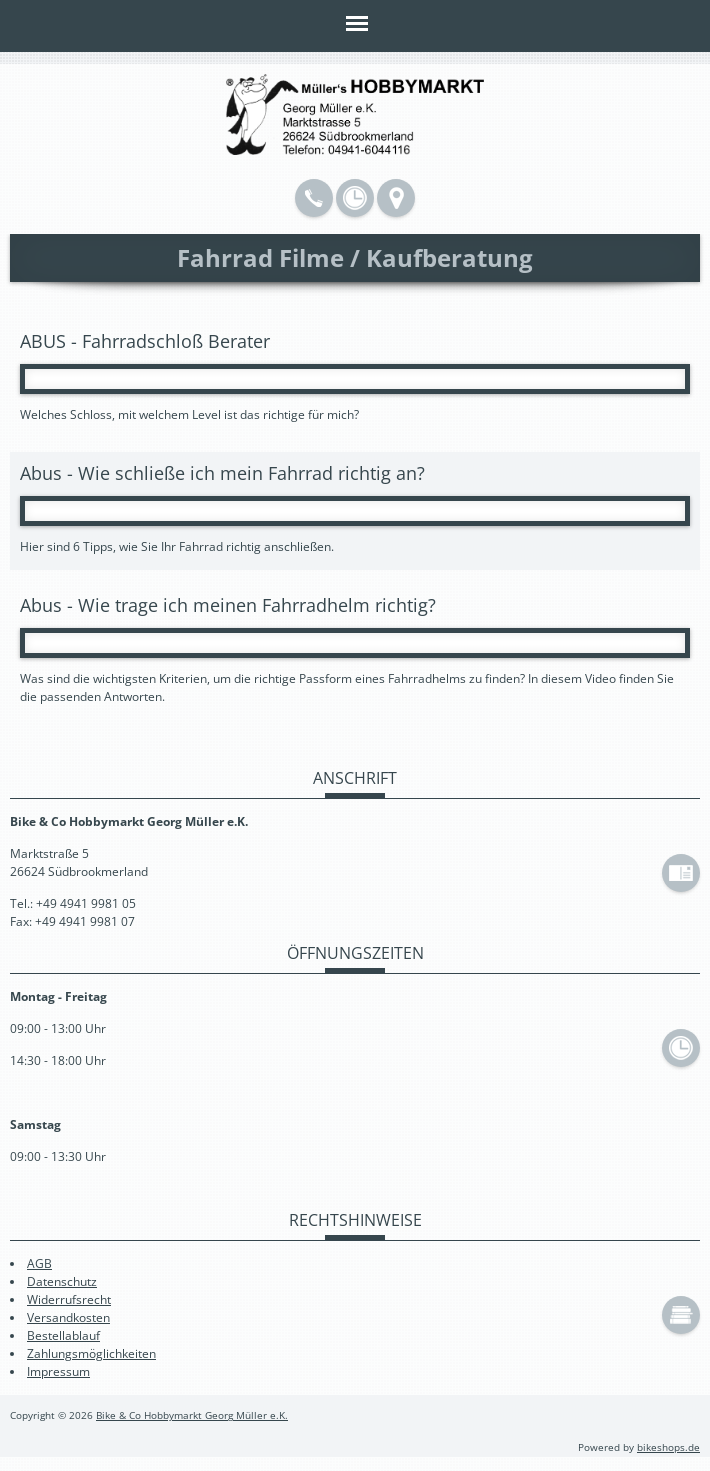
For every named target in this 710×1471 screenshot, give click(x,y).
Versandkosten (68, 1317)
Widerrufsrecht (69, 1299)
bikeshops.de (668, 1447)
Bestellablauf (63, 1335)
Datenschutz (62, 1281)
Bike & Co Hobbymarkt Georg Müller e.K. (192, 1415)
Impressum (58, 1371)
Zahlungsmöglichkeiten (91, 1353)
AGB (39, 1263)
